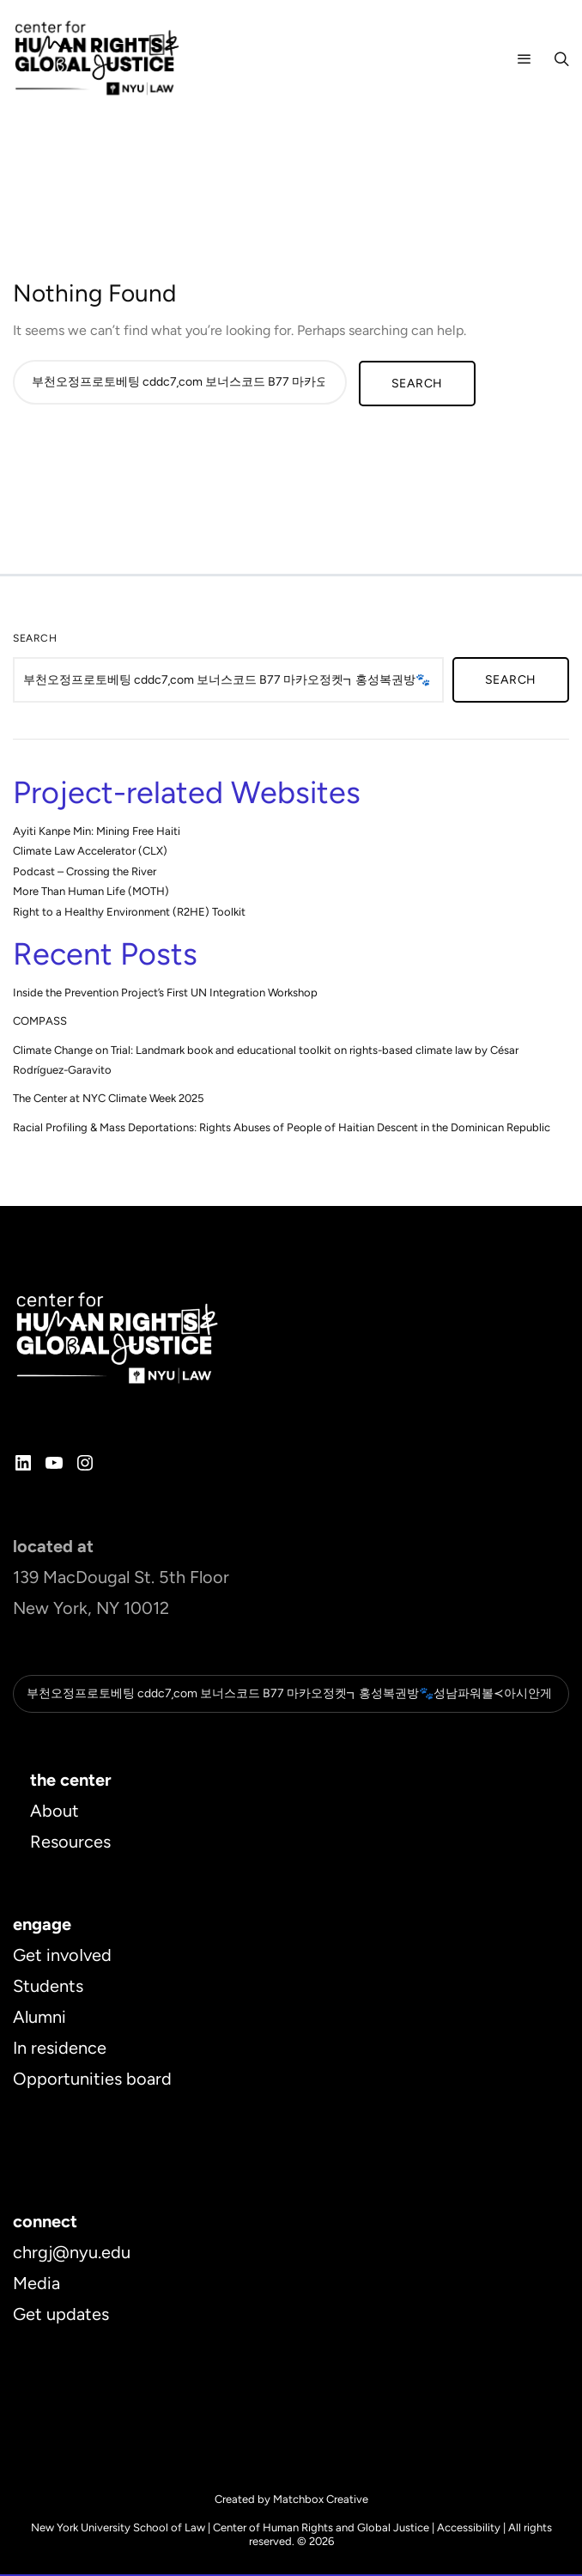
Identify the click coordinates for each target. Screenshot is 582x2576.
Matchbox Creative (320, 2500)
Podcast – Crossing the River (84, 871)
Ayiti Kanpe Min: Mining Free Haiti (96, 831)
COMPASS (40, 1020)
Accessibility (468, 2529)
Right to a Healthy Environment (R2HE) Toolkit (129, 911)
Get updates (61, 2315)
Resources (70, 1843)
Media (36, 2285)
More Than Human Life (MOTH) (91, 891)
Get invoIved (62, 1956)
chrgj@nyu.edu (71, 2254)
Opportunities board (92, 2080)
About (54, 1812)
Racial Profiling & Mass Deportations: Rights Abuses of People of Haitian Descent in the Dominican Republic (281, 1127)
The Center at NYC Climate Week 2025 (108, 1098)
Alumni (39, 2018)
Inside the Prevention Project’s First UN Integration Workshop (165, 992)
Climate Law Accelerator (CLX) (90, 850)
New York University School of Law (118, 2529)
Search (35, 638)
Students (48, 1987)
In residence (59, 2049)
